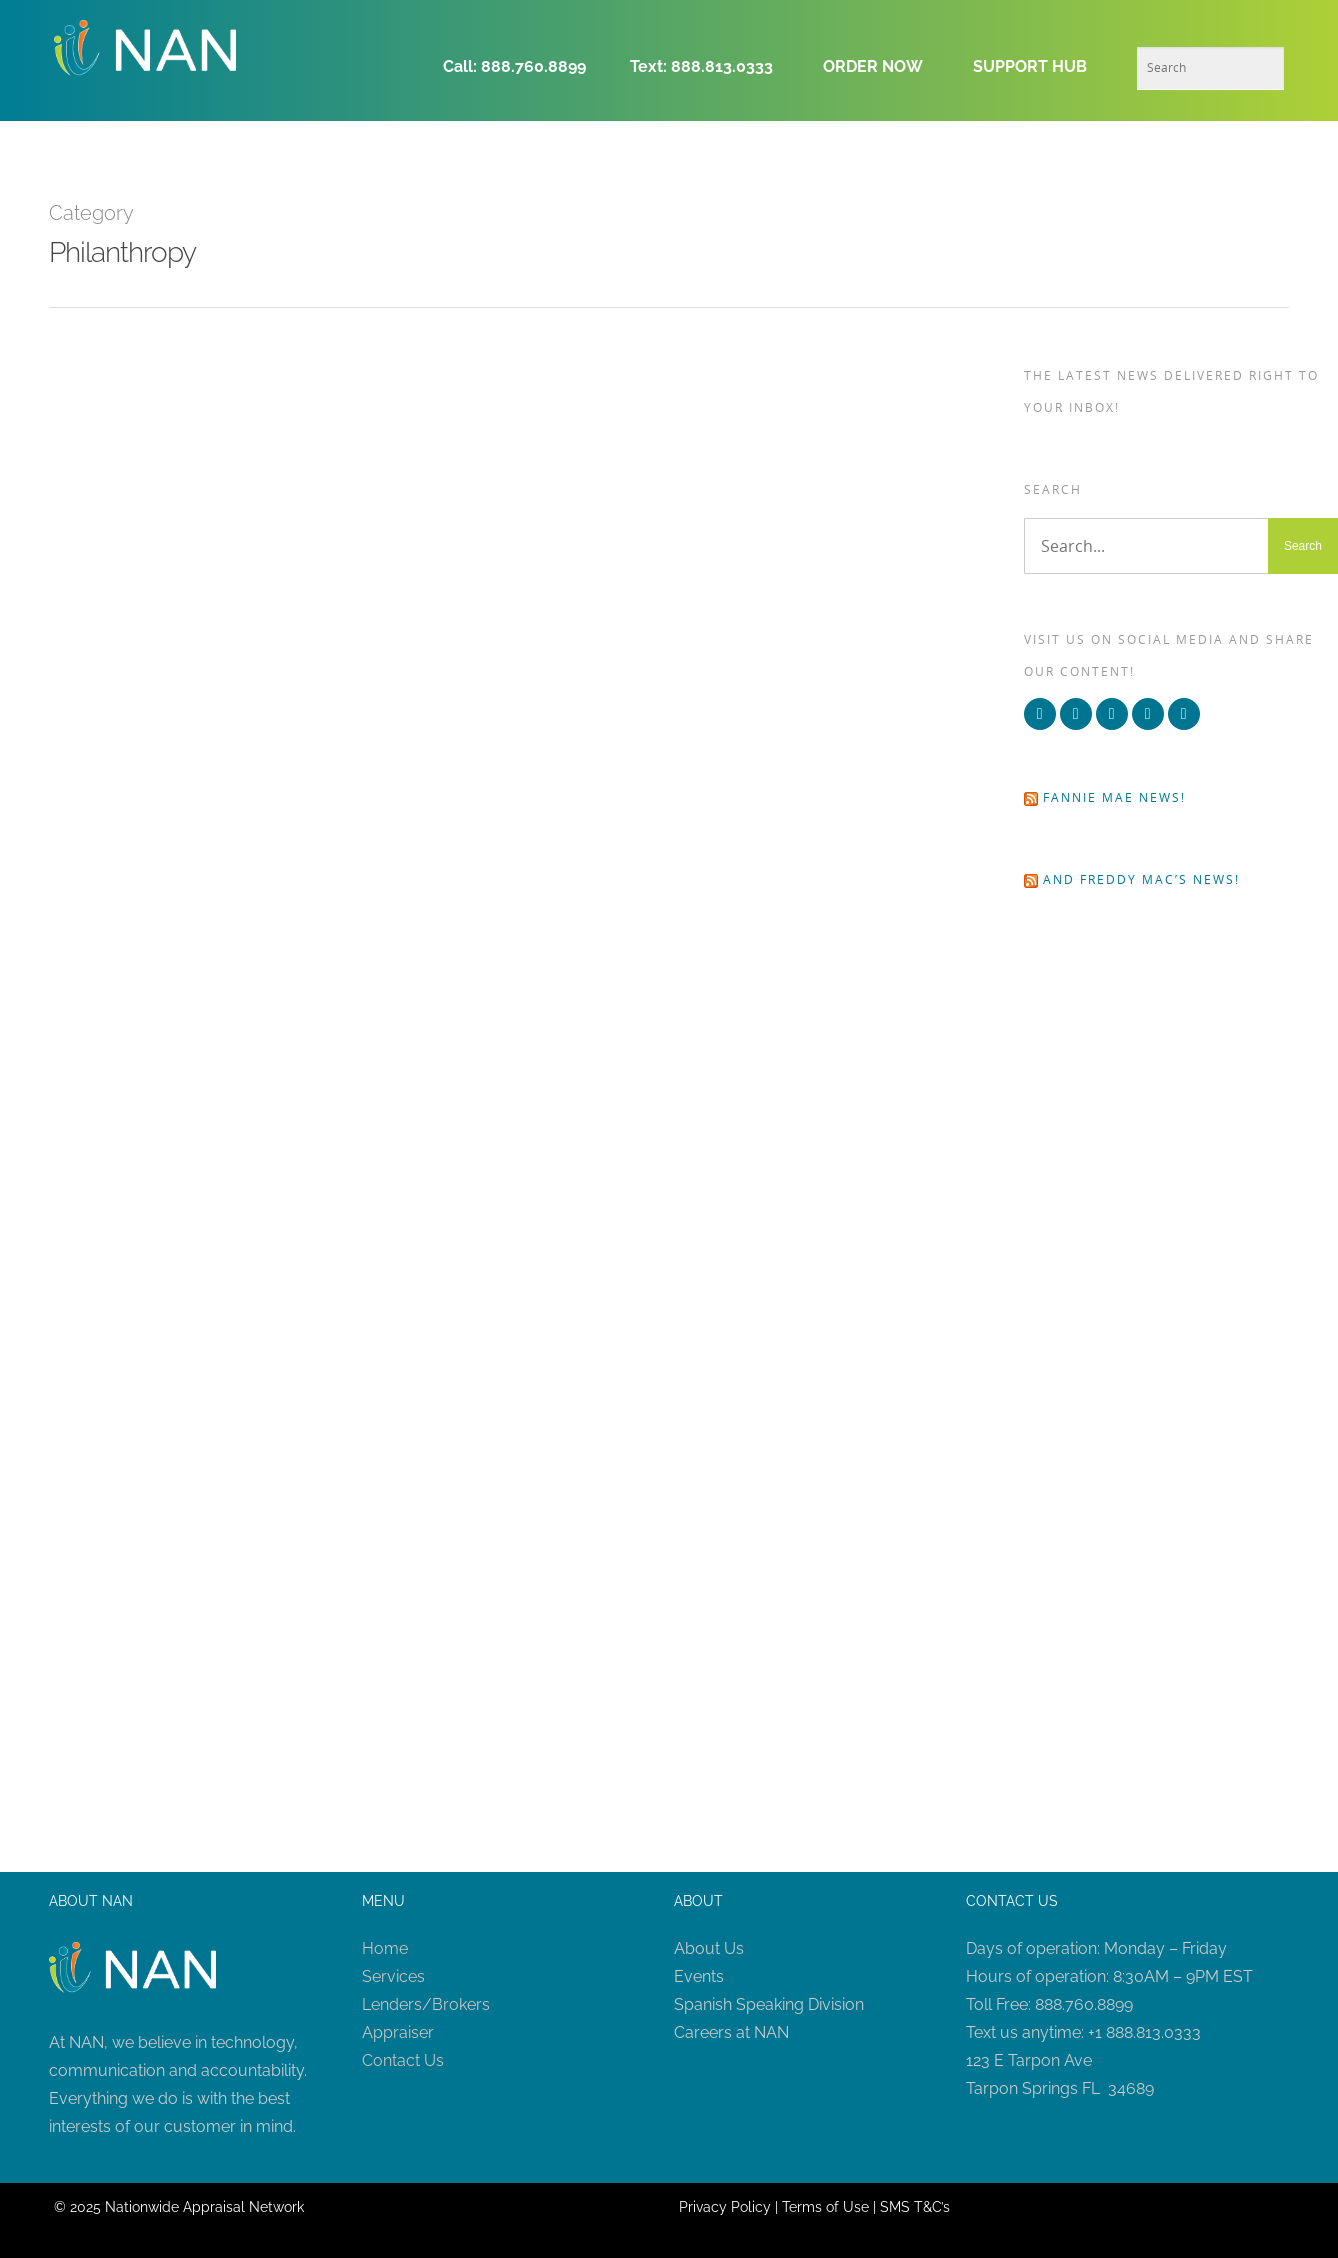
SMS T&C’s (915, 2207)
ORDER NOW (873, 66)
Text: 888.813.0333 (701, 66)
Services (393, 1976)
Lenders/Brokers (426, 2004)
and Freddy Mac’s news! (1141, 879)
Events (699, 1976)
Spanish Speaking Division (769, 2004)
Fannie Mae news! (1114, 797)
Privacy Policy (725, 2207)
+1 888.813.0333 (1144, 2032)
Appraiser (398, 2032)
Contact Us (403, 2060)
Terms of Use (825, 2207)
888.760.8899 (1084, 2004)
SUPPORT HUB (1030, 66)
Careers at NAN (731, 2032)
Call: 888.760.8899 (520, 66)
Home (385, 1948)
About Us (709, 1948)
